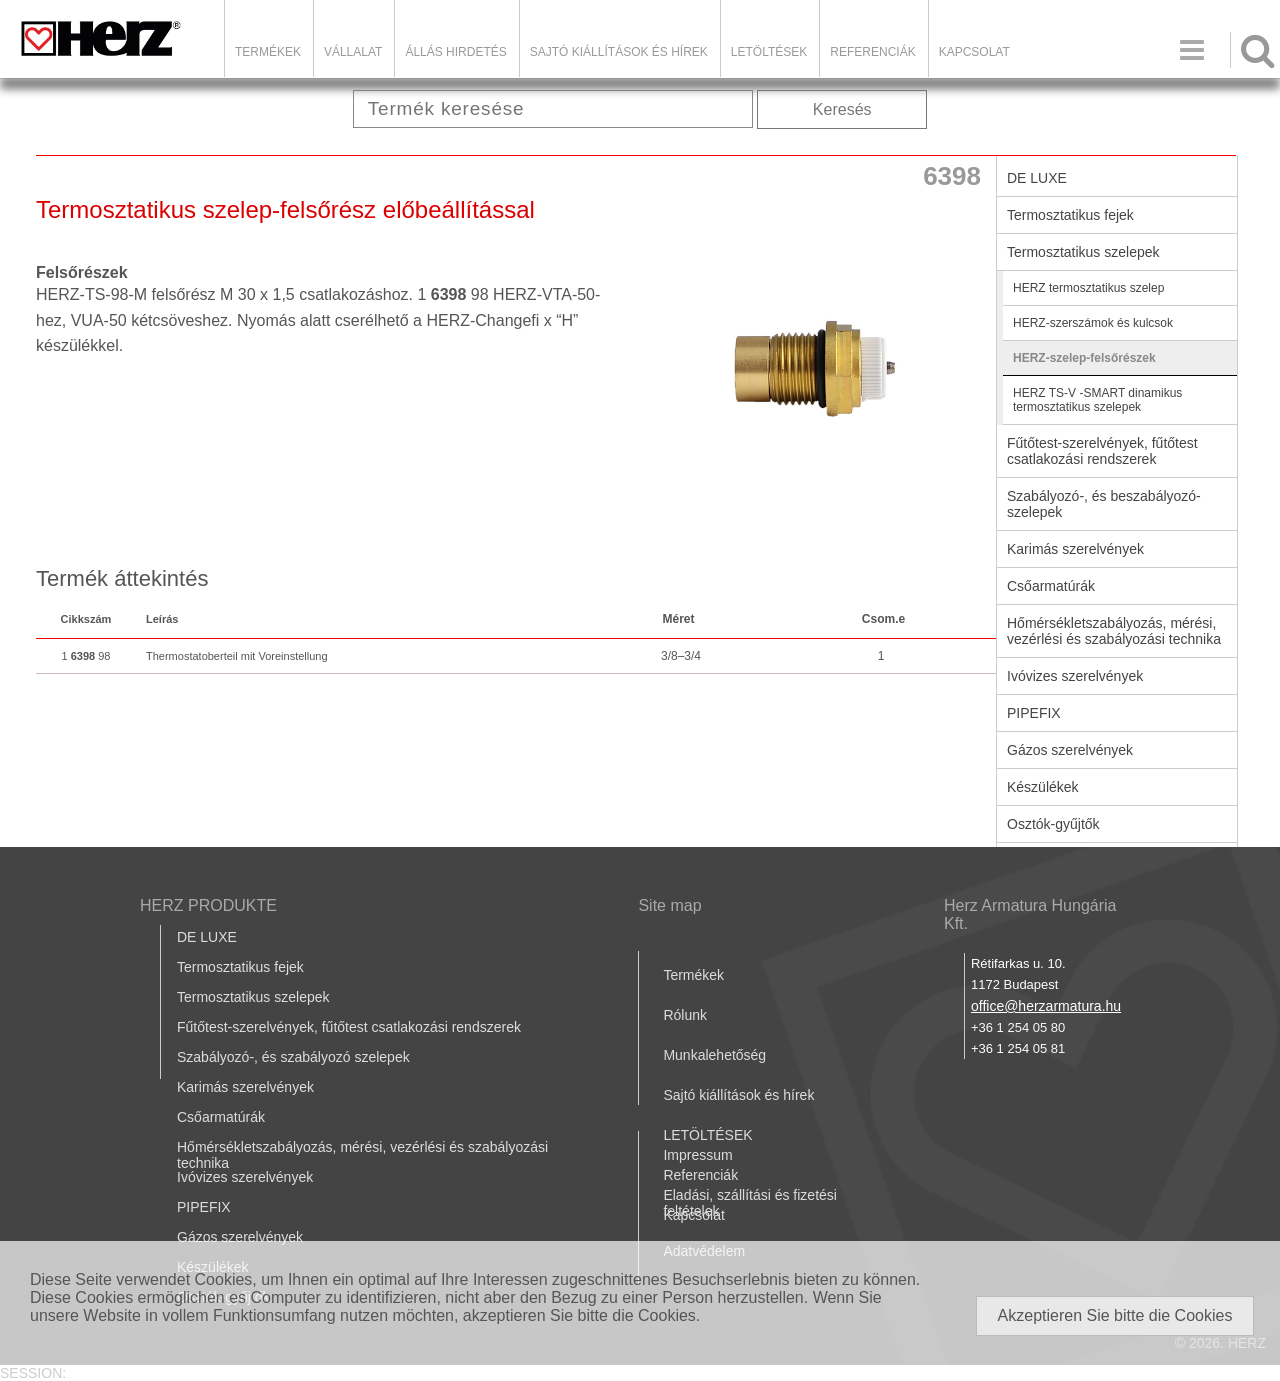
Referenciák (872, 52)
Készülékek (1043, 787)
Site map (669, 905)
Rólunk (685, 1015)
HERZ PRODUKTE (208, 905)
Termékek (268, 52)
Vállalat (353, 52)
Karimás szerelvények (1075, 549)
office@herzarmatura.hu (1046, 1006)
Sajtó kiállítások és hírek (619, 52)
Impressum (697, 1155)
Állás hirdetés (455, 52)
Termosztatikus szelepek (1083, 252)
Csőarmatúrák (1051, 586)
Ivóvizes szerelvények (1075, 676)
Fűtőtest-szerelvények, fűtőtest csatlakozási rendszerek (1102, 451)
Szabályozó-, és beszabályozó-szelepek (1104, 504)
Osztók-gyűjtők (1053, 824)
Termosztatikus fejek (1070, 215)
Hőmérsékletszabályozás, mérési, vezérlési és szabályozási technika (1114, 631)
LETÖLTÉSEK (769, 52)
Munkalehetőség (714, 1055)
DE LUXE (1037, 178)
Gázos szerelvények (1070, 750)
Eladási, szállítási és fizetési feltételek (750, 1203)
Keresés (842, 109)
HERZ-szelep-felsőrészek (1084, 358)
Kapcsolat (974, 52)
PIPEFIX (1034, 713)
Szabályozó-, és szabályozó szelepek (293, 1057)
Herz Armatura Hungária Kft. (1030, 914)
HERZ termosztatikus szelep (1088, 288)
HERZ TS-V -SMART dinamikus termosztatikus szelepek (1097, 400)
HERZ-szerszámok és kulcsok (1093, 323)
